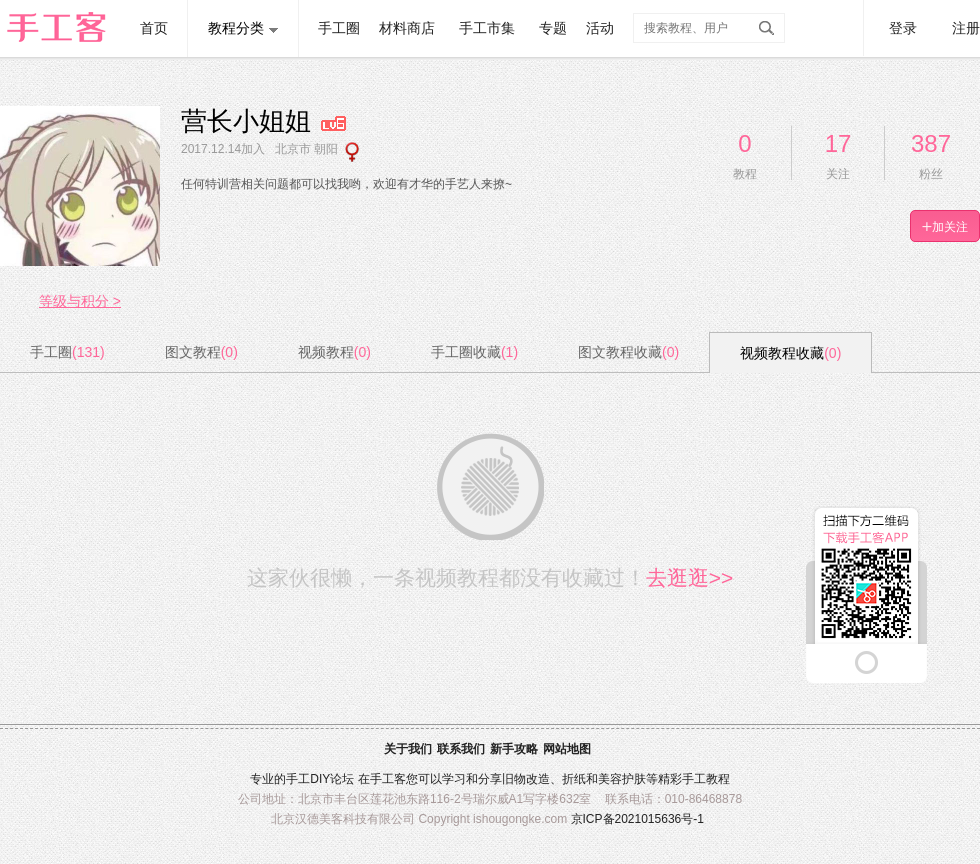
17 (838, 143)
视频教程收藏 (790, 353)
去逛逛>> (690, 577)
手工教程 (706, 779)
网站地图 (567, 749)
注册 (966, 28)
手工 (298, 779)
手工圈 (339, 28)
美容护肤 (622, 779)
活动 (600, 28)
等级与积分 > (80, 301)
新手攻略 (514, 749)
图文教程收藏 (628, 352)
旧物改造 (526, 779)
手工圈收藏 (474, 352)
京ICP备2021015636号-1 (637, 819)
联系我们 (461, 749)
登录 (903, 28)
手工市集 (487, 28)
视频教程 (334, 352)
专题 (553, 28)
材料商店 (407, 28)
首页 (154, 28)
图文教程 (201, 352)
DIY (320, 779)
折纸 (574, 779)
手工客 (388, 779)
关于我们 (408, 749)
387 (931, 143)
